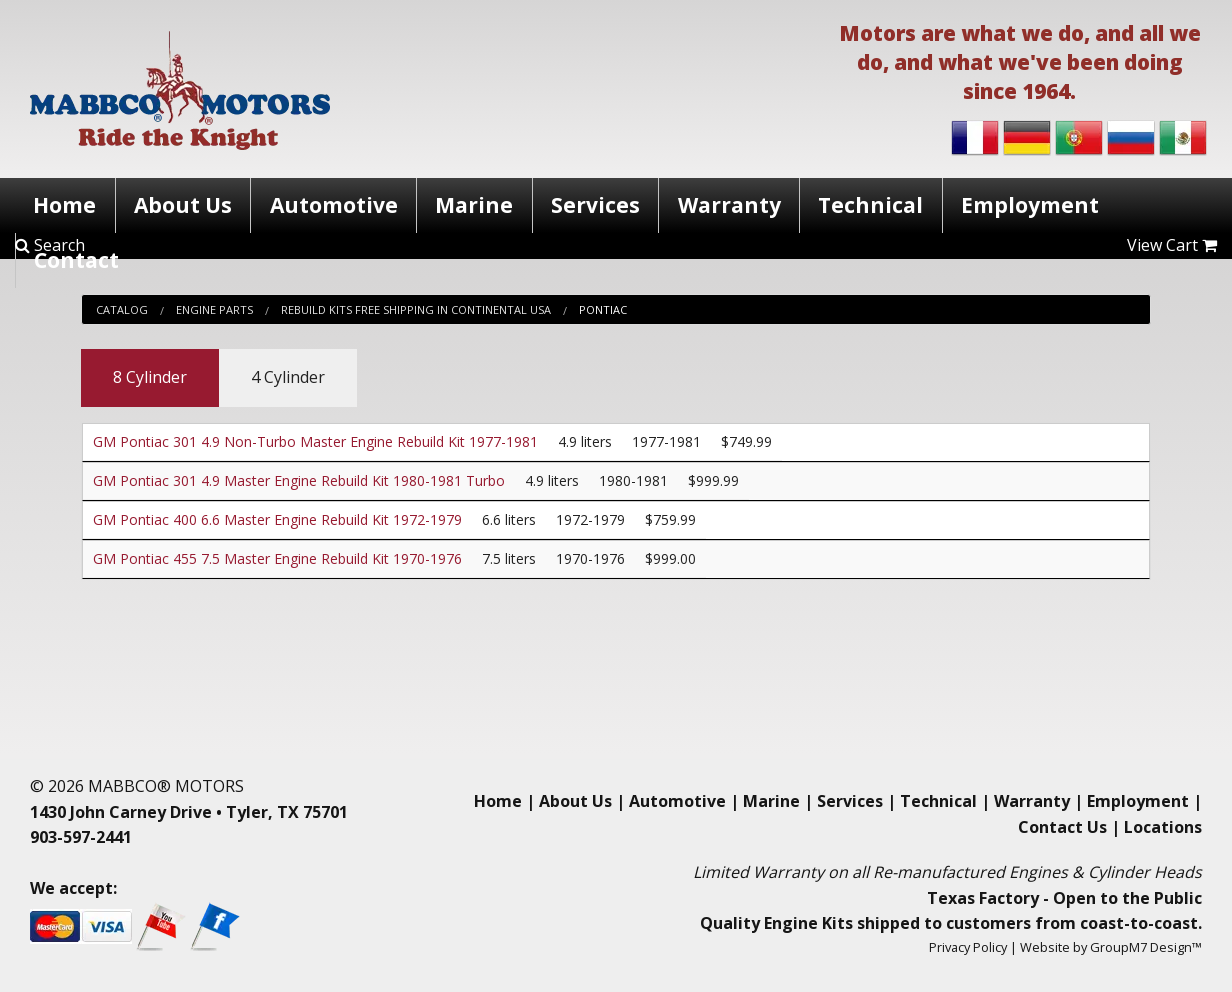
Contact (76, 260)
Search (50, 245)
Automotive (334, 205)
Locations (1163, 827)
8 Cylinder (150, 377)
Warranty (729, 205)
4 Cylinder (288, 377)
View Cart (1172, 245)
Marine (474, 205)
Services (595, 205)
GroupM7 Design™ (1146, 947)
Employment (1030, 205)
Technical (870, 205)
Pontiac (603, 309)
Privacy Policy (968, 947)
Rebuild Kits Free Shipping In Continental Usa (416, 309)
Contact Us (1062, 827)
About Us (183, 205)
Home (64, 205)
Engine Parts (214, 309)
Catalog (122, 309)
